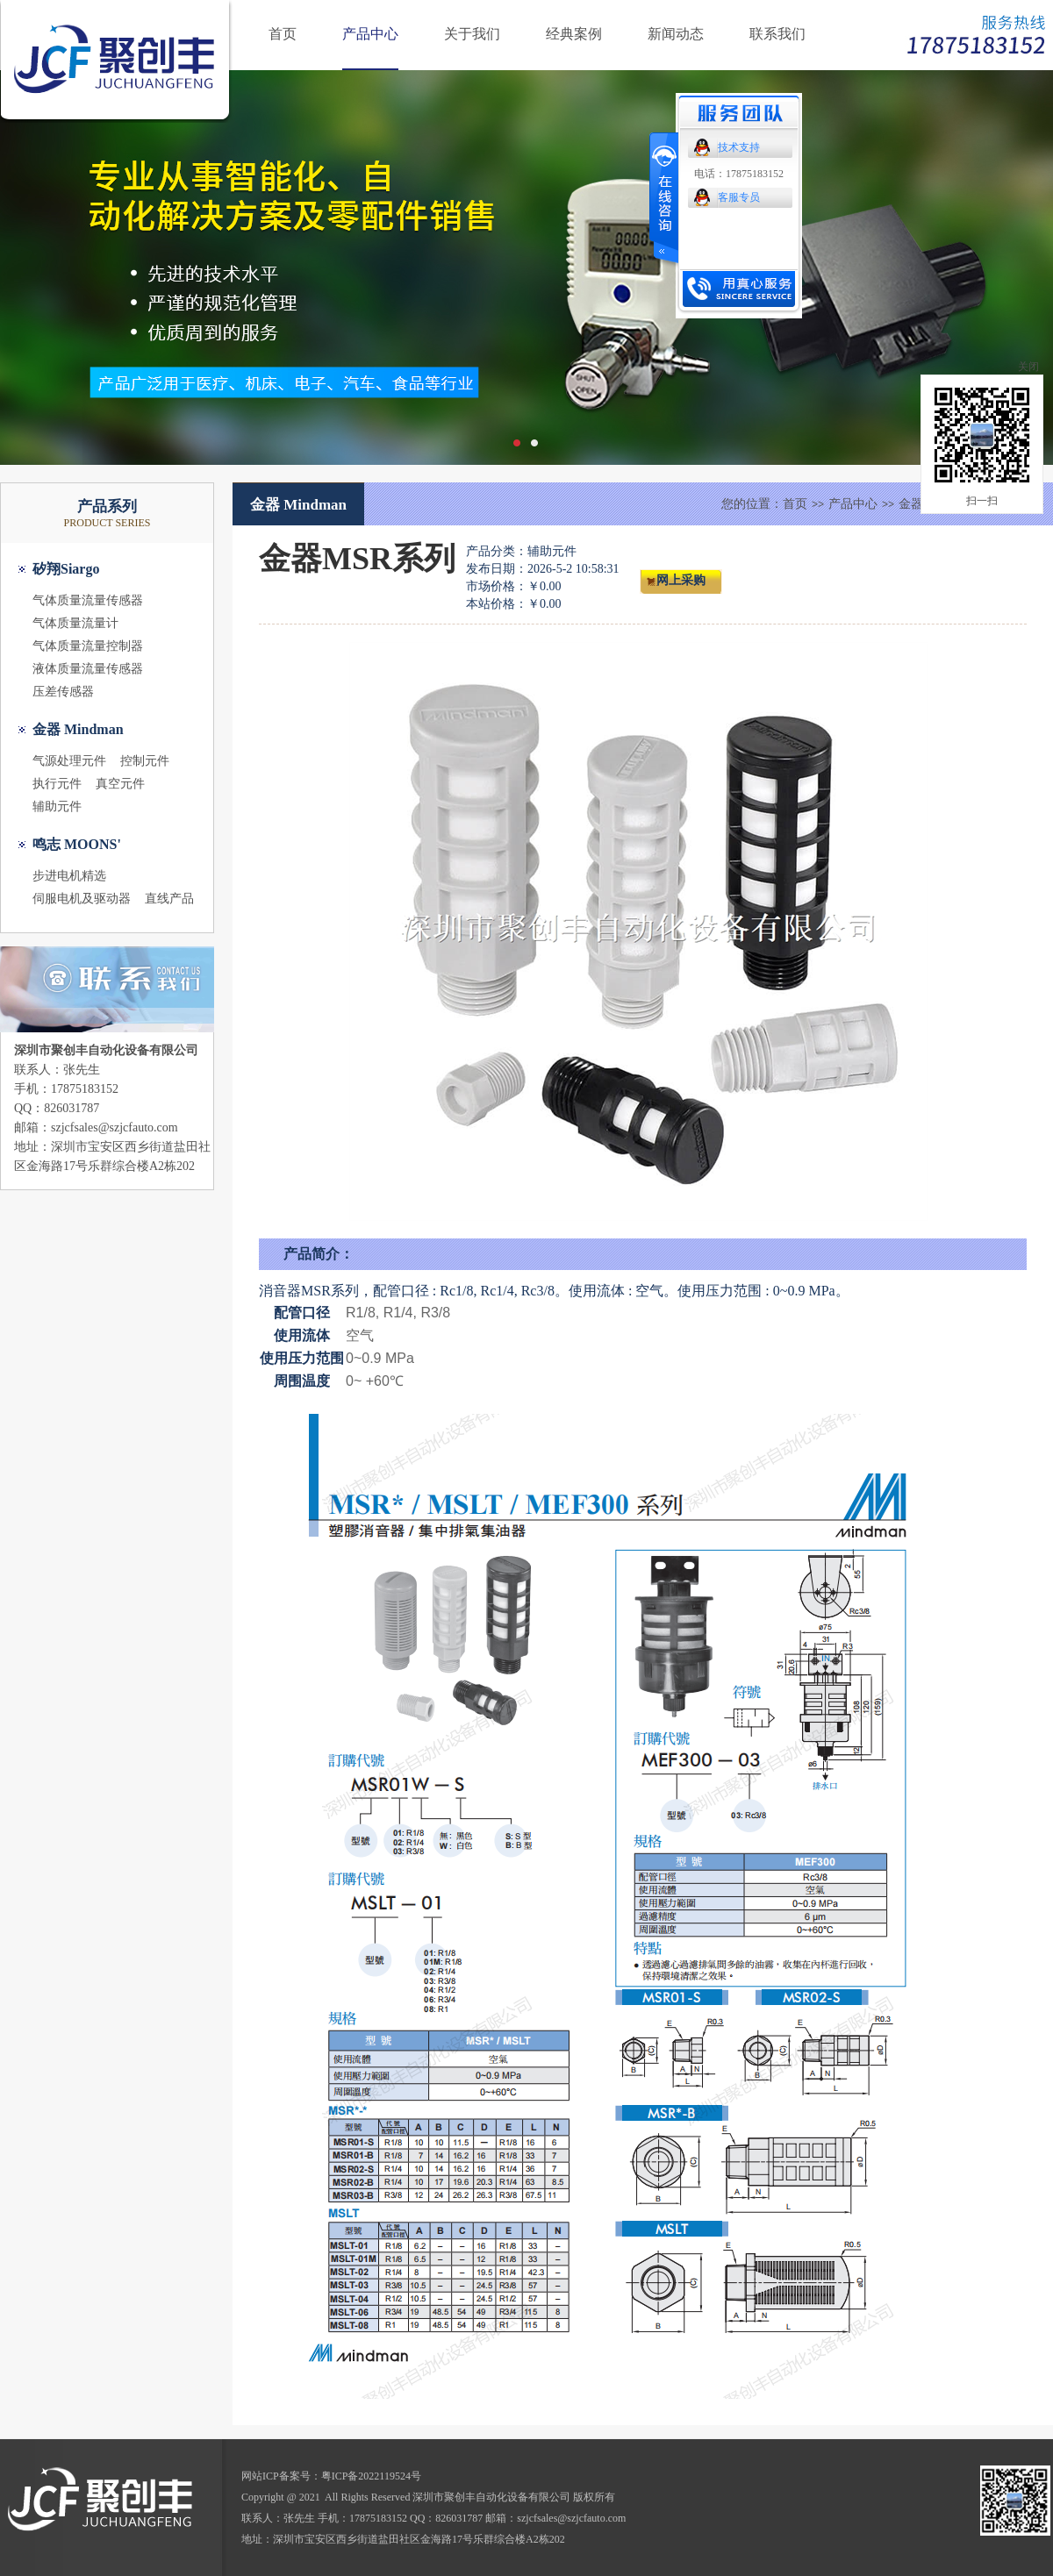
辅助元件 (57, 806)
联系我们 (777, 33)
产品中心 (370, 33)
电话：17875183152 (739, 174)
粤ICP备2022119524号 (371, 2476)
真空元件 (120, 783)
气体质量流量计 (75, 623)
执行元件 (57, 783)
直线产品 (169, 898)
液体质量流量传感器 (87, 668)
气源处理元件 (69, 760)
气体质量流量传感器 (87, 600)
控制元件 (144, 760)
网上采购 (681, 580)
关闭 (1028, 366)
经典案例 (574, 33)
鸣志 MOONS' (76, 844)
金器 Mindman (78, 729)
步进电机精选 (69, 875)
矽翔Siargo (65, 568)
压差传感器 (63, 691)
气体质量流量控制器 (87, 646)
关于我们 (472, 33)
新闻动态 (676, 33)
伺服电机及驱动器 (81, 898)
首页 (283, 33)
